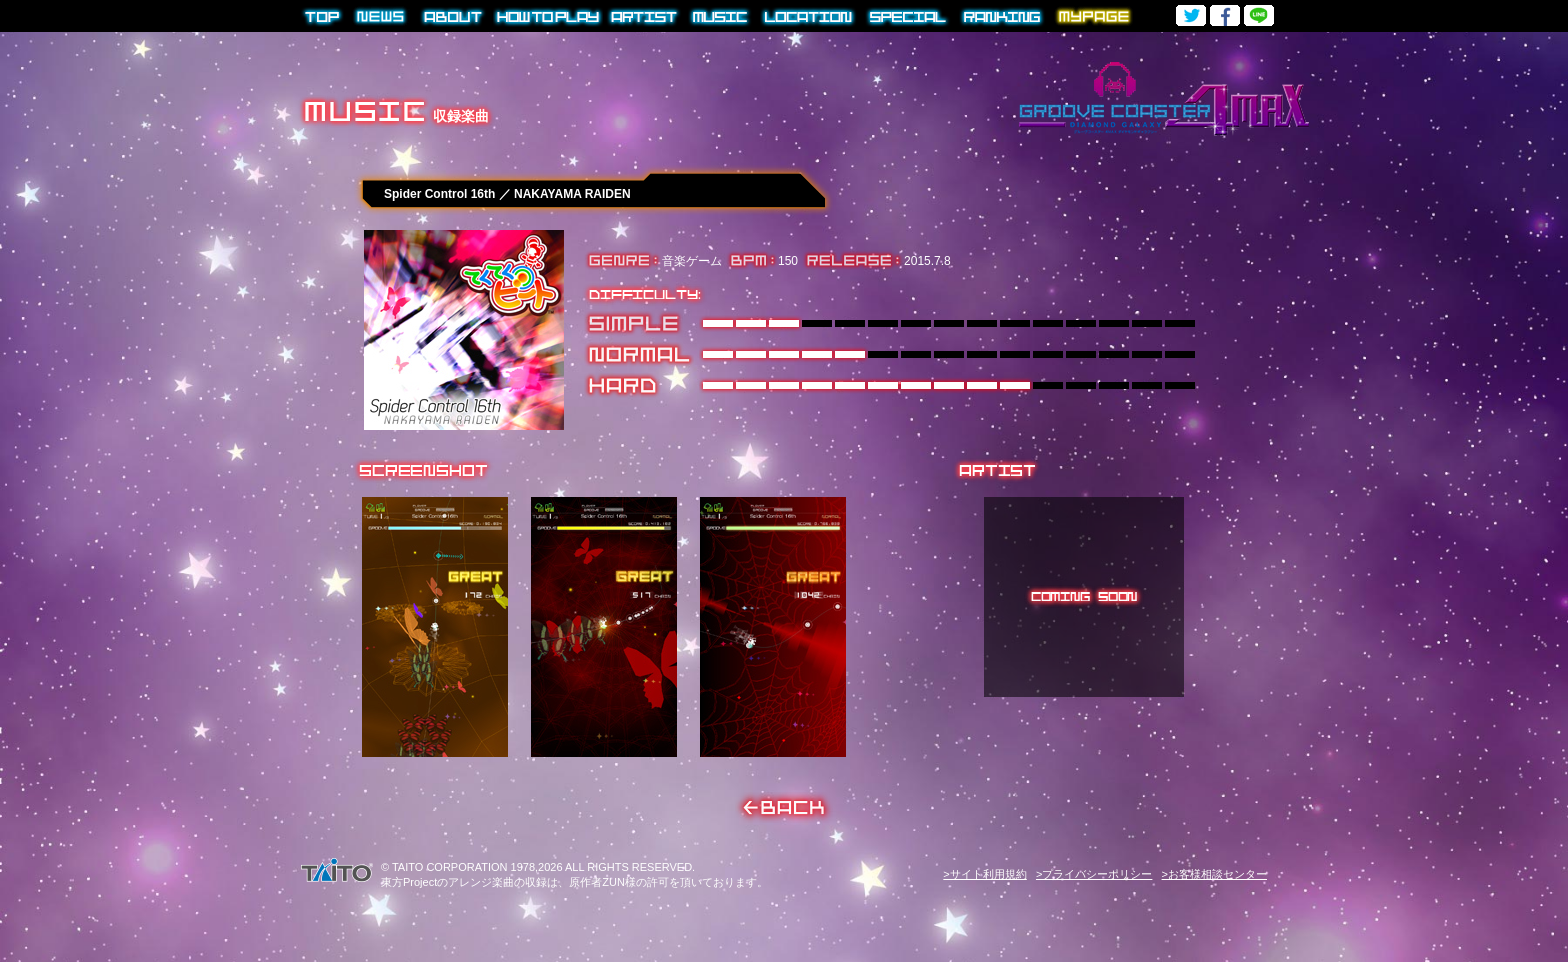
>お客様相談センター (1214, 874)
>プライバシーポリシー (1094, 874)
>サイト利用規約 (984, 874)
